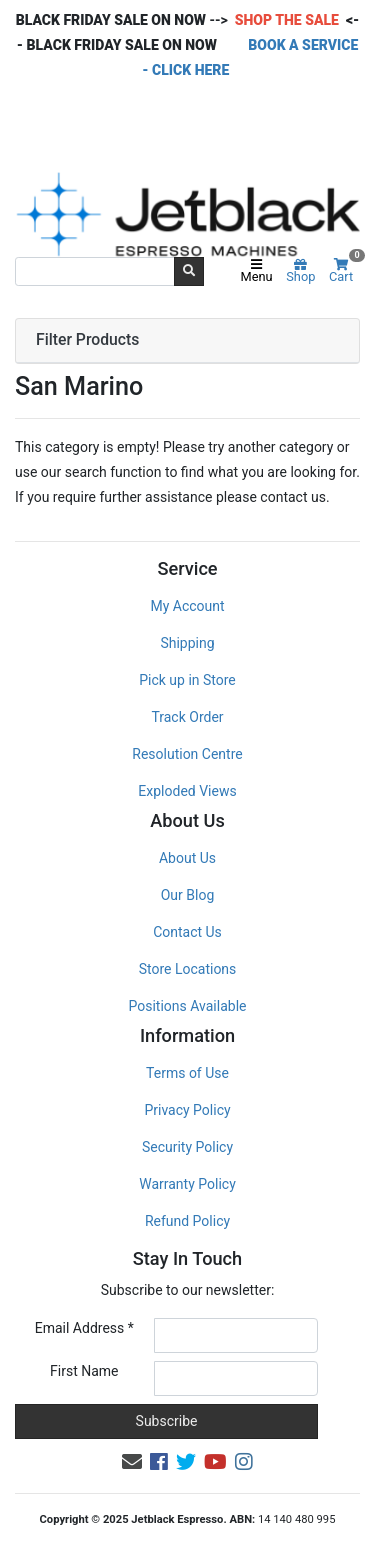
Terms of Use (187, 1073)
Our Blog (188, 895)
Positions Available (188, 1006)
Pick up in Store (187, 680)
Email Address (84, 1328)
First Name (84, 1371)
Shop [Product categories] (300, 272)
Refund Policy (187, 1221)
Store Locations (188, 969)
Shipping (187, 643)
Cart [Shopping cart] (344, 271)
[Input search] (95, 271)
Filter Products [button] (87, 340)
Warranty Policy (187, 1184)
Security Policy (187, 1147)
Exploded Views (187, 791)
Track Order (187, 717)
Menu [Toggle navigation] (257, 272)
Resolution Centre (187, 754)
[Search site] (189, 271)
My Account (187, 606)
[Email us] (132, 1462)
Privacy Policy (187, 1110)
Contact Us (187, 932)
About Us (187, 858)
